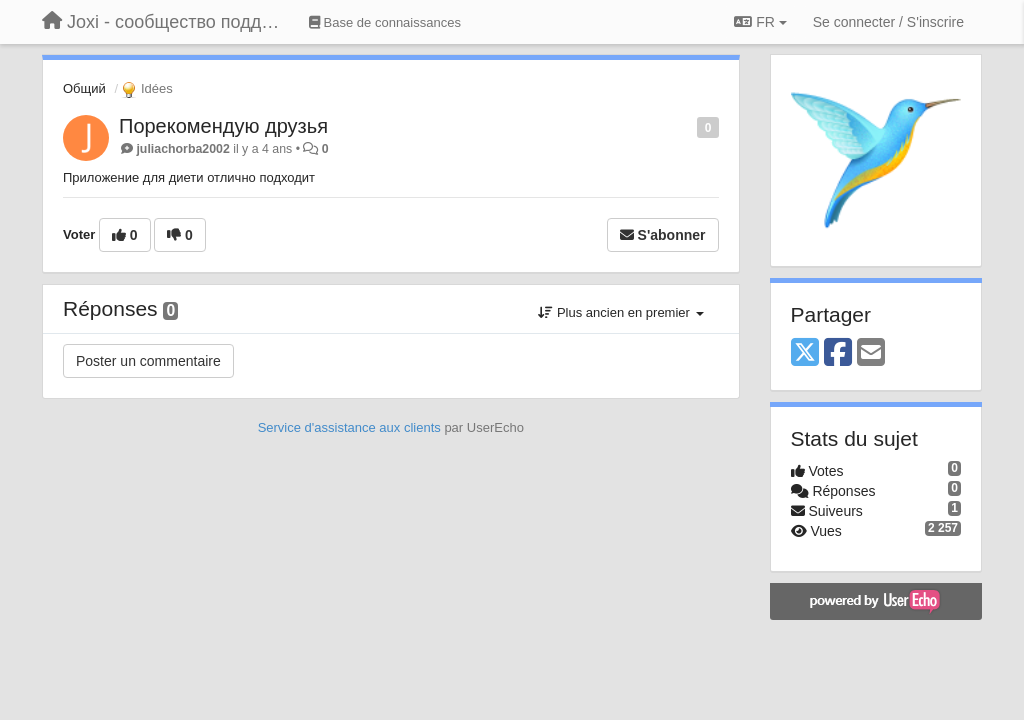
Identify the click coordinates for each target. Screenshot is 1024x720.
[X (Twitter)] (805, 353)
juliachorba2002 (182, 149)
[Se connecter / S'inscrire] (888, 22)
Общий (84, 88)
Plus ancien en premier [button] (620, 312)
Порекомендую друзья (223, 126)
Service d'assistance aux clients (349, 427)
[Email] (871, 353)
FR (760, 22)
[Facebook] (838, 353)
